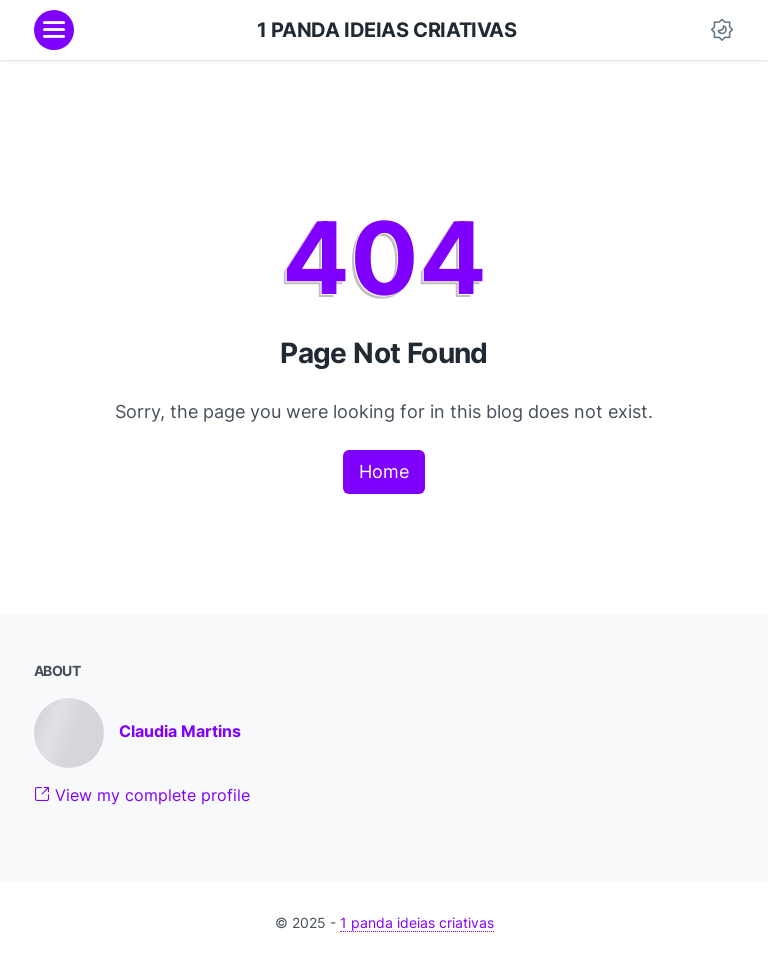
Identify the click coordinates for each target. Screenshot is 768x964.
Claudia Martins (180, 731)
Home (384, 471)
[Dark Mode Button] (722, 30)
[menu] (54, 30)
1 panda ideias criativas (386, 30)
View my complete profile (142, 795)
